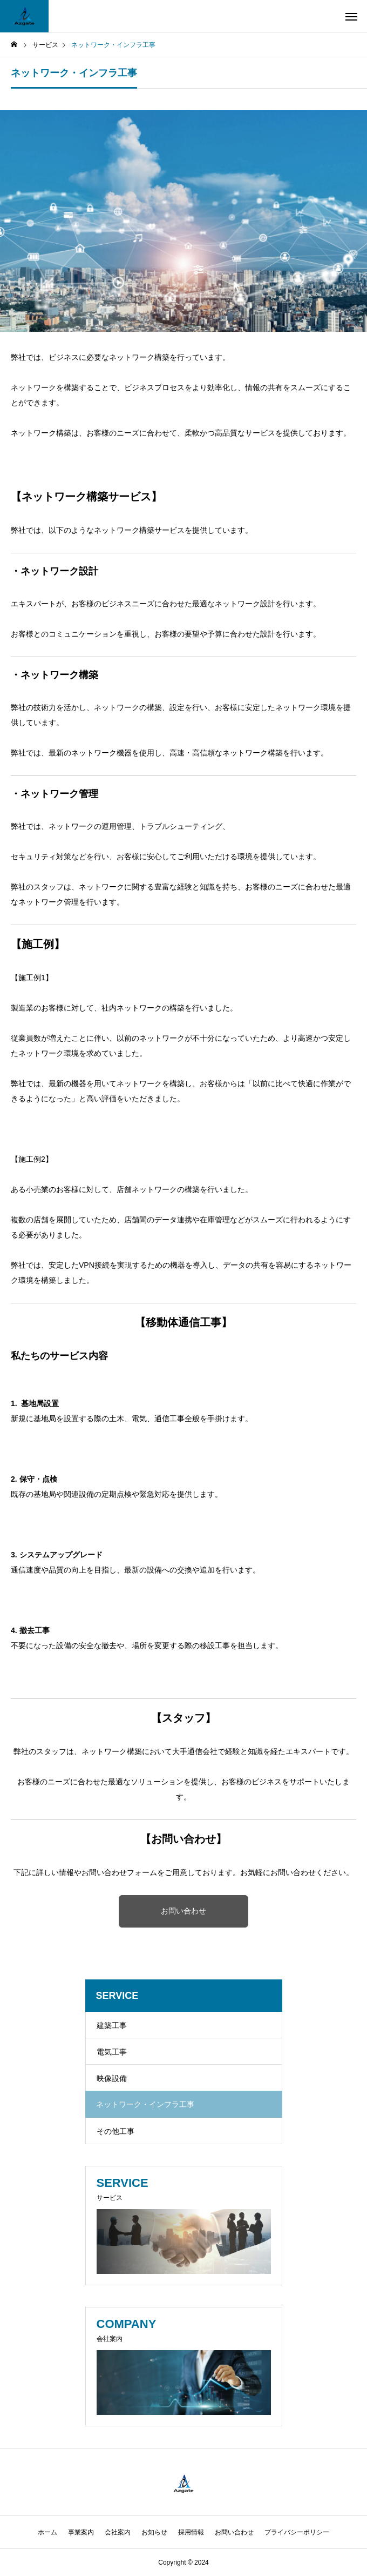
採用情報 (191, 2532)
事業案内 (81, 2532)
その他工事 (115, 2131)
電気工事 (112, 2052)
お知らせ (154, 2532)
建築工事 (112, 2025)
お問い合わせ (183, 1910)
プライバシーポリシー (296, 2532)
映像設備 (112, 2078)
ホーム (47, 2532)
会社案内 (118, 2532)
